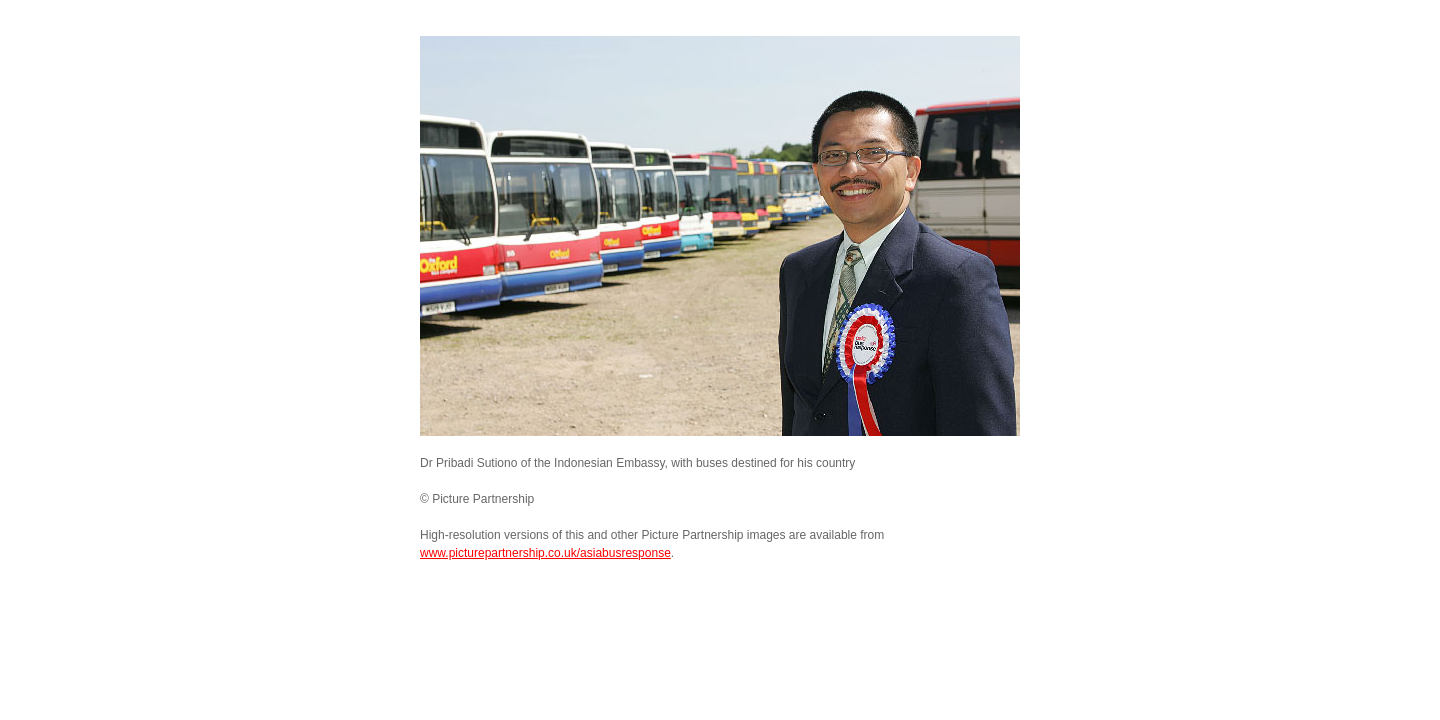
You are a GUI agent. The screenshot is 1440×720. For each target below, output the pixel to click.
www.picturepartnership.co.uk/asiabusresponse (545, 553)
